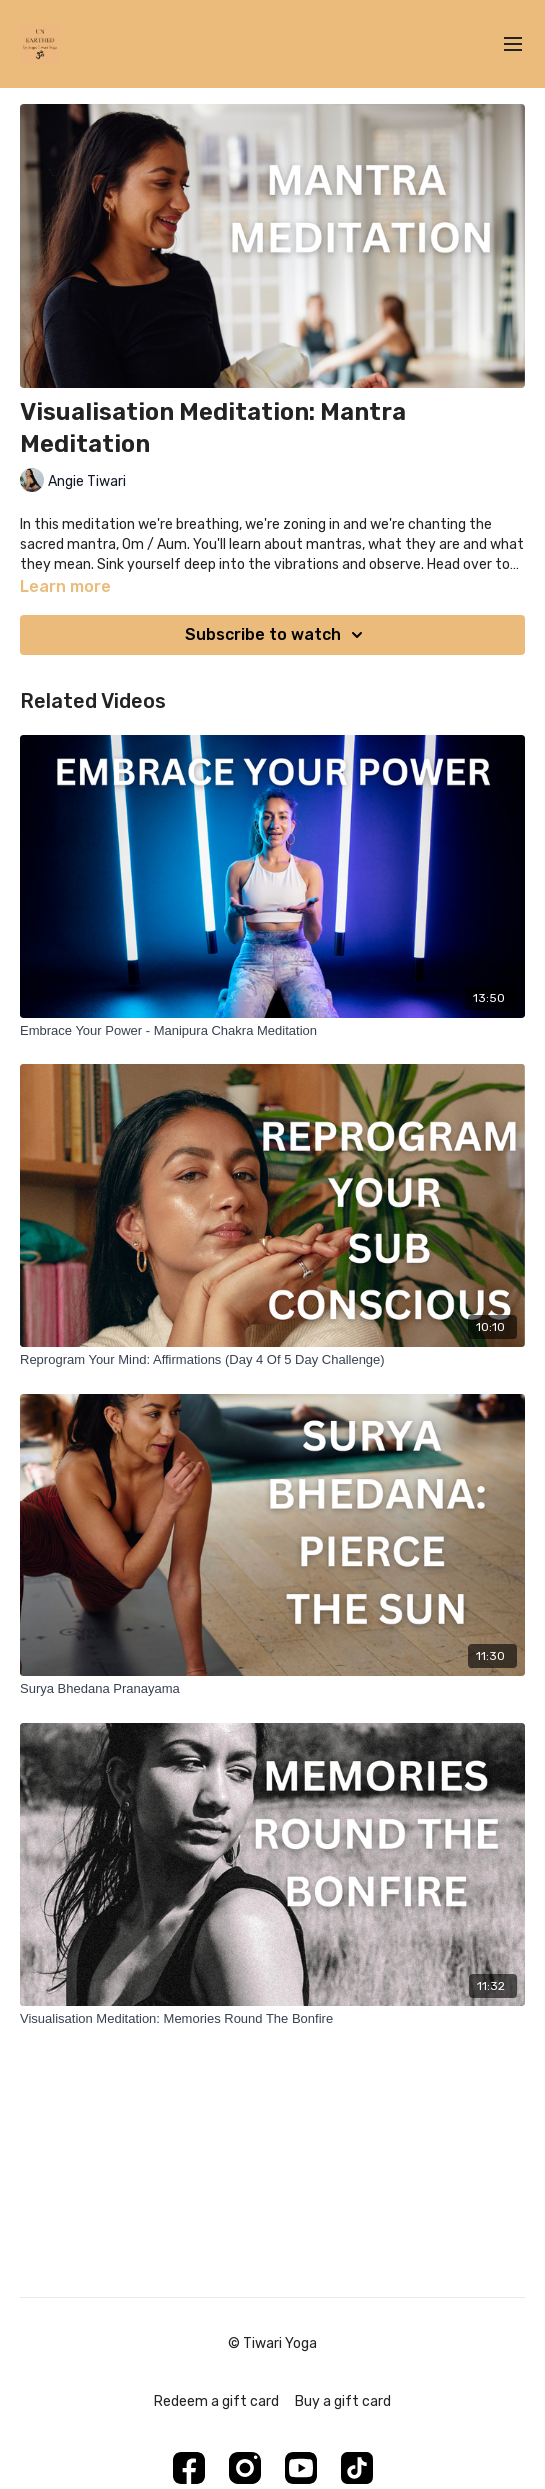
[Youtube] (301, 2468)
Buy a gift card (343, 2401)
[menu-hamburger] (513, 44)
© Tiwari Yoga (272, 2344)
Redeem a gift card (216, 2401)
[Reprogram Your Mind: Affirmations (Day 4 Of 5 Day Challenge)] (272, 1360)
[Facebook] (189, 2468)
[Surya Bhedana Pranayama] (272, 1689)
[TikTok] (357, 2468)
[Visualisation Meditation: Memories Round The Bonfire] (272, 2019)
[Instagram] (245, 2468)
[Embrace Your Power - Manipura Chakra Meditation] (272, 1031)
